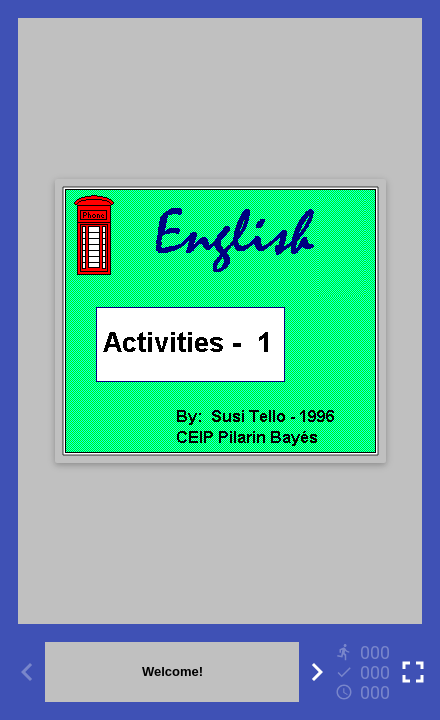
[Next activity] (317, 672)
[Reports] (365, 672)
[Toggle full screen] (413, 672)
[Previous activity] (27, 672)
